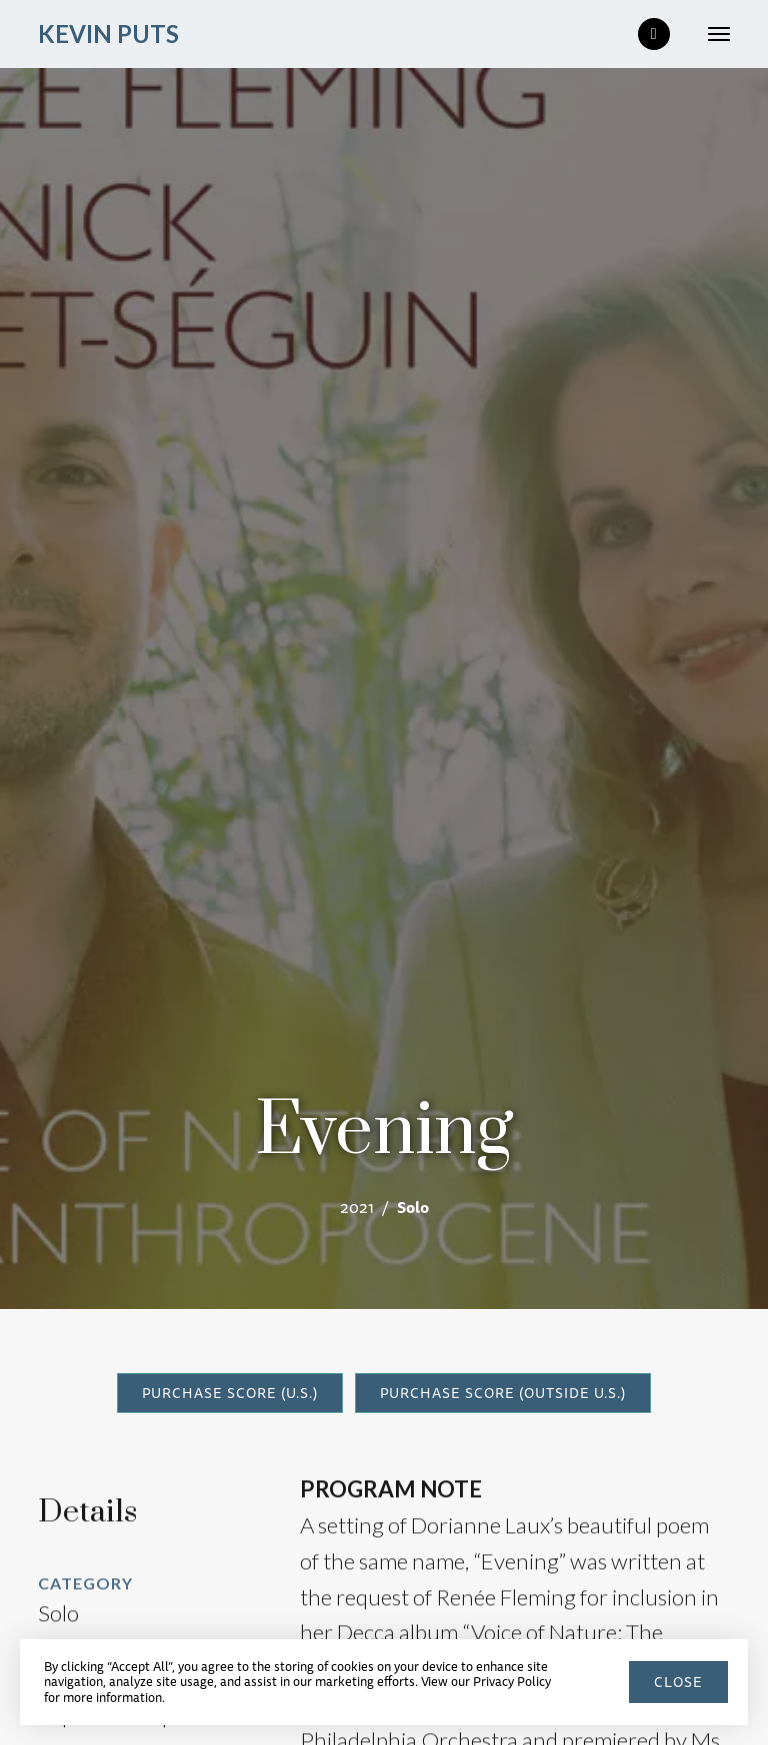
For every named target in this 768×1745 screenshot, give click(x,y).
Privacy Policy (512, 1681)
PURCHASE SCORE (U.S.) (230, 1393)
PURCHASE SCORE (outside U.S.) (503, 1393)
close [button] (678, 1682)
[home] (108, 34)
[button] (711, 34)
